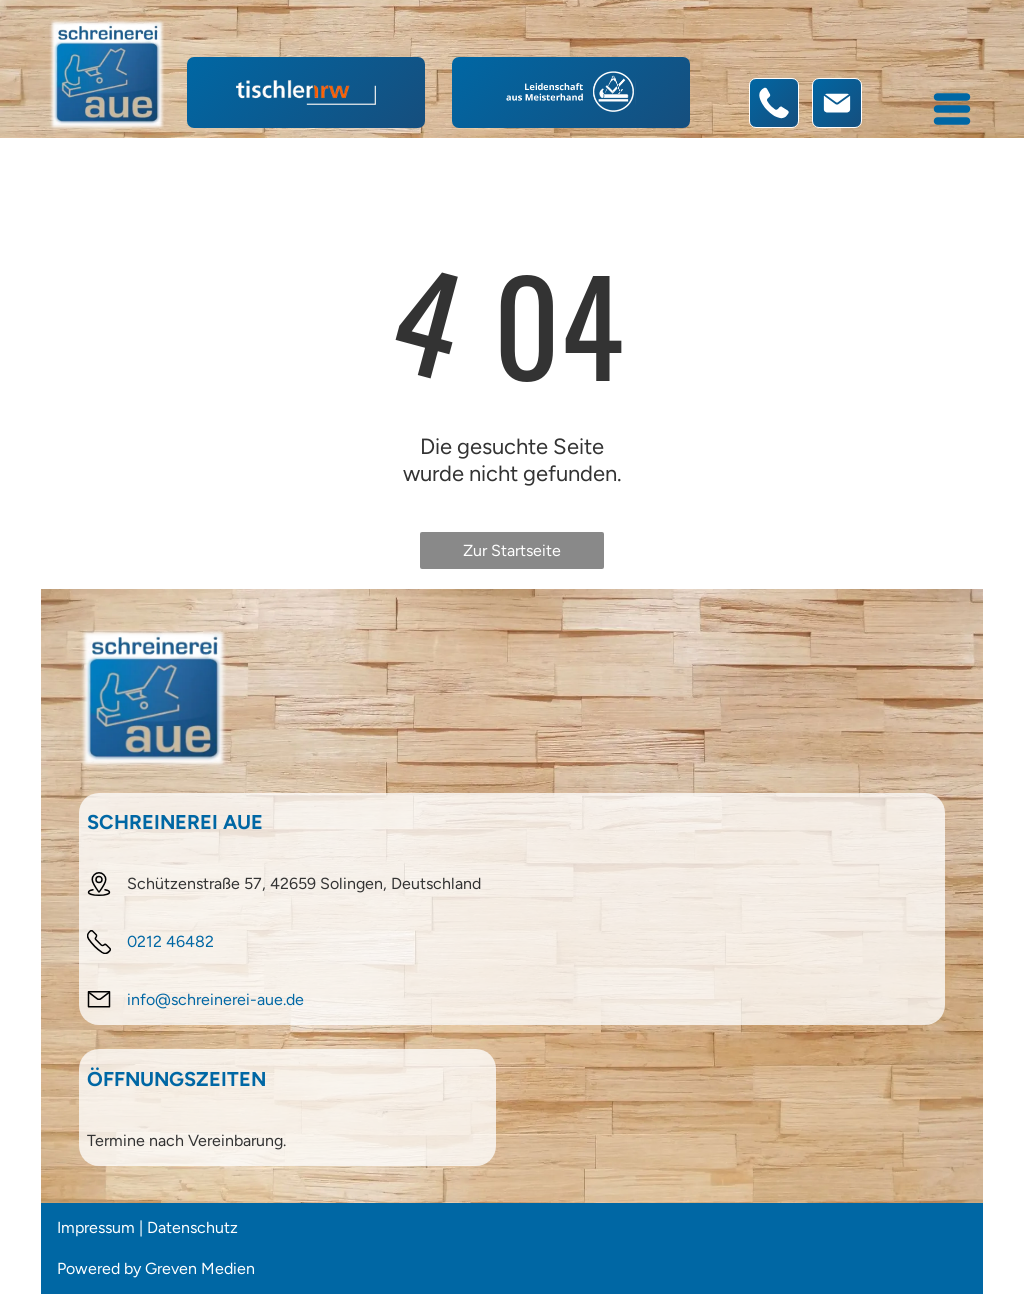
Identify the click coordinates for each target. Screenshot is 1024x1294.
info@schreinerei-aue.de (215, 999)
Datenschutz (192, 1227)
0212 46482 (170, 941)
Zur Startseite (512, 550)
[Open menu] (952, 109)
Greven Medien (200, 1268)
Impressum (96, 1227)
